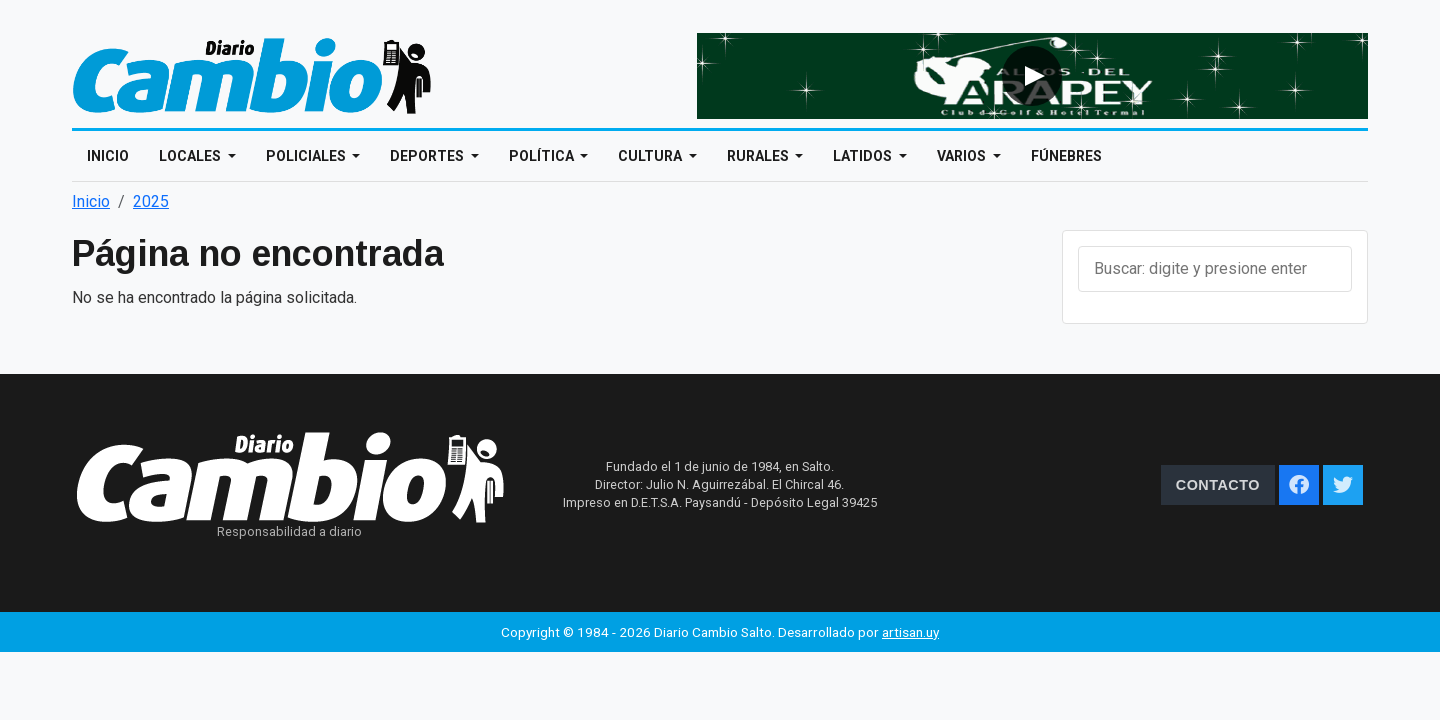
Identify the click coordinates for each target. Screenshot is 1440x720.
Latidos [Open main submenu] (864, 156)
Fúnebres (1066, 156)
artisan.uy (910, 632)
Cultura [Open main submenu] (651, 156)
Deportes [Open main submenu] (428, 156)
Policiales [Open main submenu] (307, 156)
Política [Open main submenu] (543, 156)
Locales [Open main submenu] (191, 156)
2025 (151, 201)
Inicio (108, 156)
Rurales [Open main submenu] (759, 156)
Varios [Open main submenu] (963, 156)
